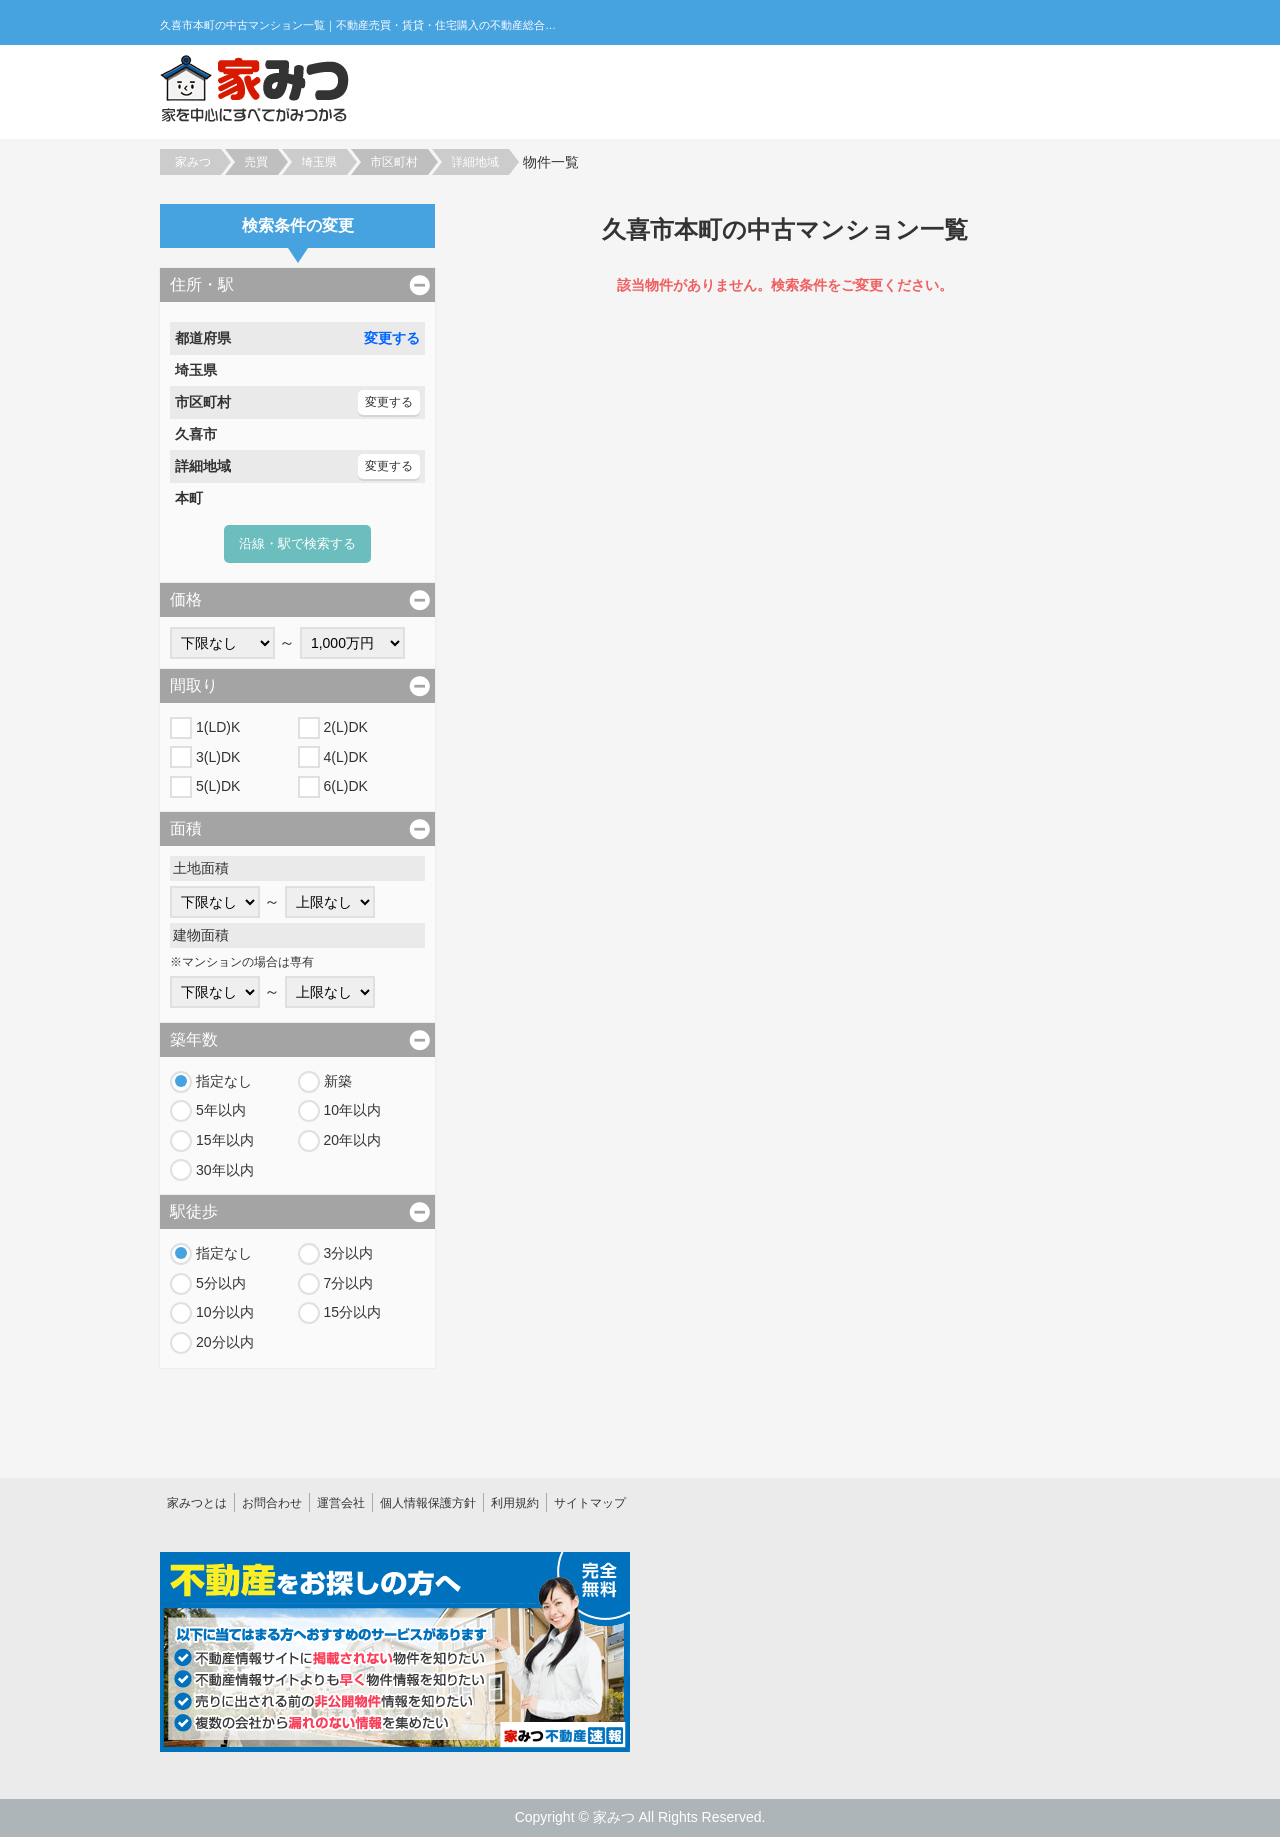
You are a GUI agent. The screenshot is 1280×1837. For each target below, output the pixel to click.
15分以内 (353, 1312)
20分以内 (225, 1342)
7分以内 (349, 1283)
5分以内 (221, 1283)
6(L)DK (346, 786)
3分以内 (349, 1253)
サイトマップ (590, 1503)
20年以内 (353, 1140)
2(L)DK (346, 727)
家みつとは (197, 1503)
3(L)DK (218, 757)
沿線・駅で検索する (297, 543)
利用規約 (515, 1503)
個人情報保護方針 (428, 1503)
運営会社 (341, 1503)
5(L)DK (218, 786)
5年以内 (221, 1110)
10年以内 (353, 1110)
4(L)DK (346, 757)
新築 (338, 1081)
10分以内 (225, 1312)
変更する (392, 338)
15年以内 (225, 1140)
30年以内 (225, 1170)
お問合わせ (272, 1503)
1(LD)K (218, 727)
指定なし (224, 1081)
